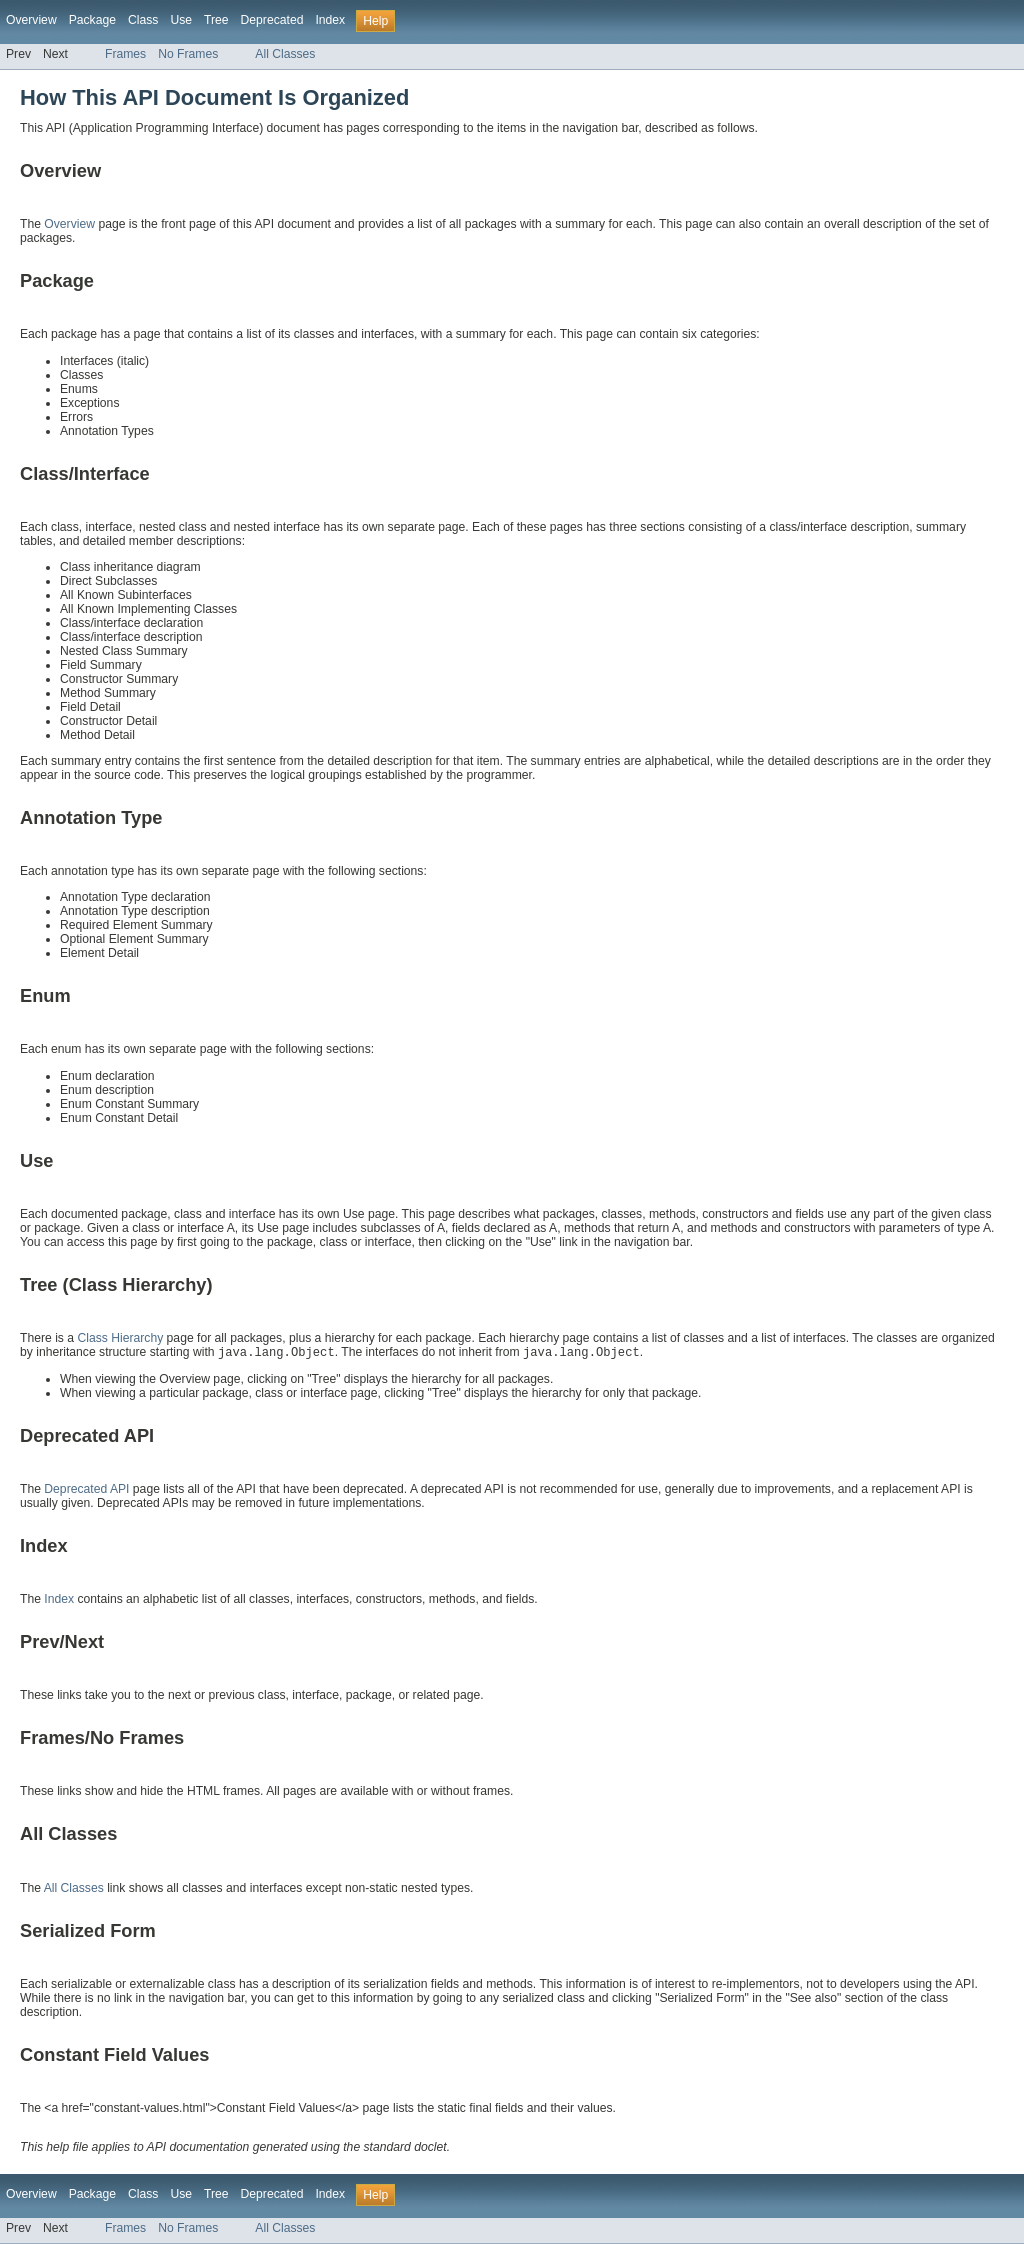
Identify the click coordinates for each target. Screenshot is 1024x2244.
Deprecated (272, 20)
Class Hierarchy (120, 1338)
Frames (125, 54)
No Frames (188, 54)
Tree (216, 20)
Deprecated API (86, 1489)
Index (330, 20)
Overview (31, 20)
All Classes (285, 54)
